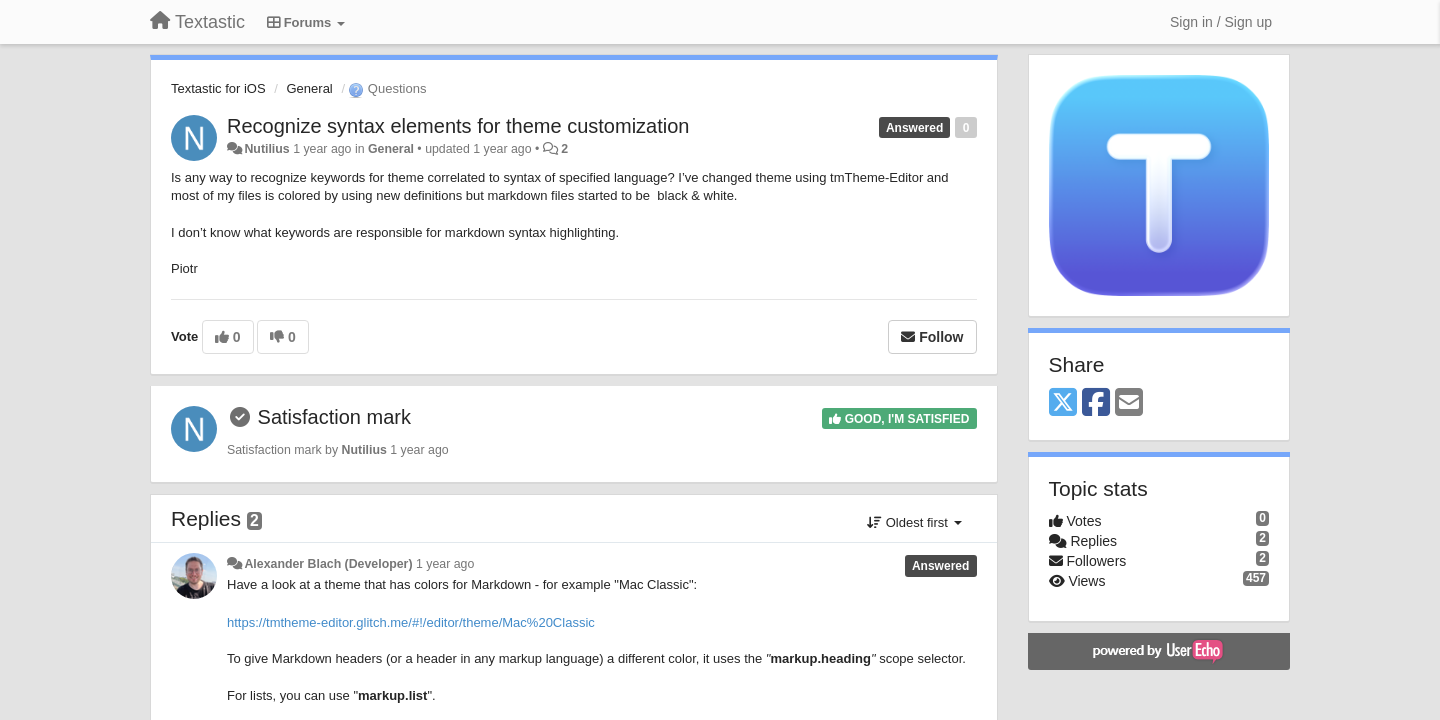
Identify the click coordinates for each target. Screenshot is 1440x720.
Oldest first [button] (914, 522)
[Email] (1129, 403)
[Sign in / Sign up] (1221, 22)
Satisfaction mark (334, 417)
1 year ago (445, 564)
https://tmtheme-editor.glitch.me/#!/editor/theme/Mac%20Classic (411, 622)
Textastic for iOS (218, 88)
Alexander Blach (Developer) (328, 564)
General (310, 88)
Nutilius (266, 149)
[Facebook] (1096, 403)
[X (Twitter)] (1063, 403)
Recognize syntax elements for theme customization (458, 126)
